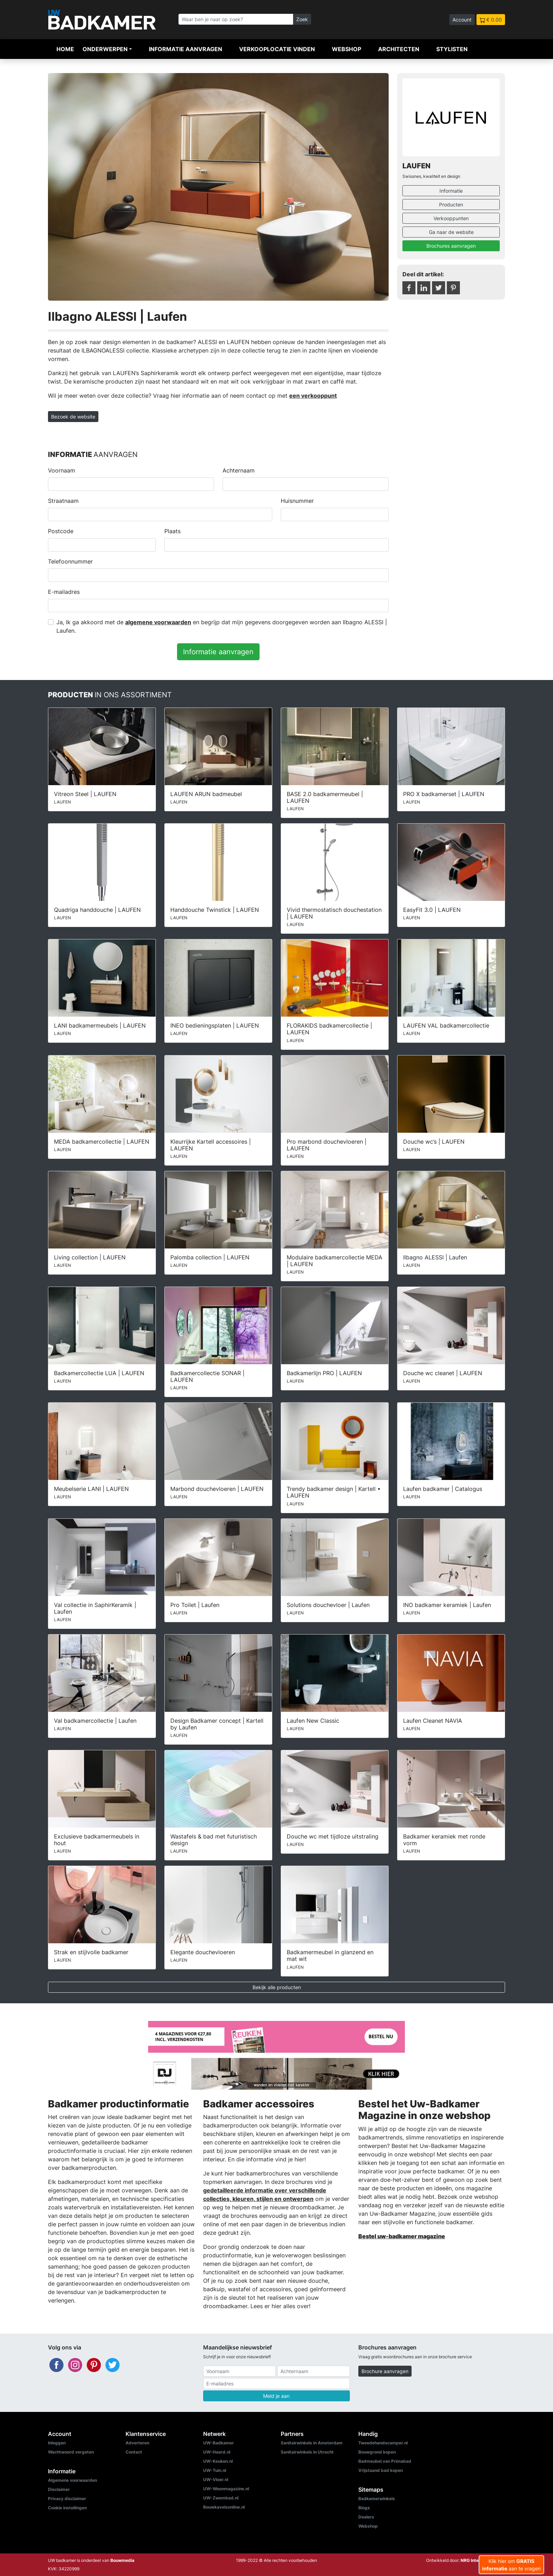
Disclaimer (59, 2489)
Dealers (366, 2517)
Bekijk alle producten (277, 1987)
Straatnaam (63, 500)
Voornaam (61, 470)
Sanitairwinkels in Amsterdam (311, 2442)
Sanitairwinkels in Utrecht (307, 2452)
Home (65, 49)
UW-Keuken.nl (218, 2461)
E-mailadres (64, 591)
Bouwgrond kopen (377, 2452)
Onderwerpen (105, 49)
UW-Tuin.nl (214, 2470)
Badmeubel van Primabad (384, 2461)
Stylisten (452, 49)
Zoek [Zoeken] (302, 19)
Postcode (60, 531)
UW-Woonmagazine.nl (226, 2488)
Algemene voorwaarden (72, 2480)
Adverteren (137, 2442)
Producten (451, 204)
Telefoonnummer (70, 561)
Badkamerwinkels (376, 2498)
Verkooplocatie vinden (277, 49)
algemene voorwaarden (158, 622)
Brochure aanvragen (384, 2371)
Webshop (346, 49)
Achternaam (239, 470)
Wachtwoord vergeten (71, 2452)
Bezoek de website (73, 417)
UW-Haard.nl (216, 2452)
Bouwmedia (122, 2560)
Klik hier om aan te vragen (511, 2564)
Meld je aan (276, 2396)
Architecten (398, 49)
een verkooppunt (313, 395)
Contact (134, 2452)
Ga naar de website (451, 232)
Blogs (364, 2507)
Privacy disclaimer (67, 2498)
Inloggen (57, 2442)
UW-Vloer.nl (215, 2479)
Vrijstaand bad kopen (380, 2470)
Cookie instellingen (67, 2507)
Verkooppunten (451, 218)
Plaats (172, 531)
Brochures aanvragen (451, 246)
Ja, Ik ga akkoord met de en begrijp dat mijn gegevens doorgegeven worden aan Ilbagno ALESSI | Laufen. (221, 626)
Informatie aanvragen (185, 49)
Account (462, 20)
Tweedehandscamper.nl (383, 2442)
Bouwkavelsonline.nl (224, 2507)
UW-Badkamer (218, 2442)
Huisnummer (297, 500)
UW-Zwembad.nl (220, 2497)
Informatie (451, 191)
